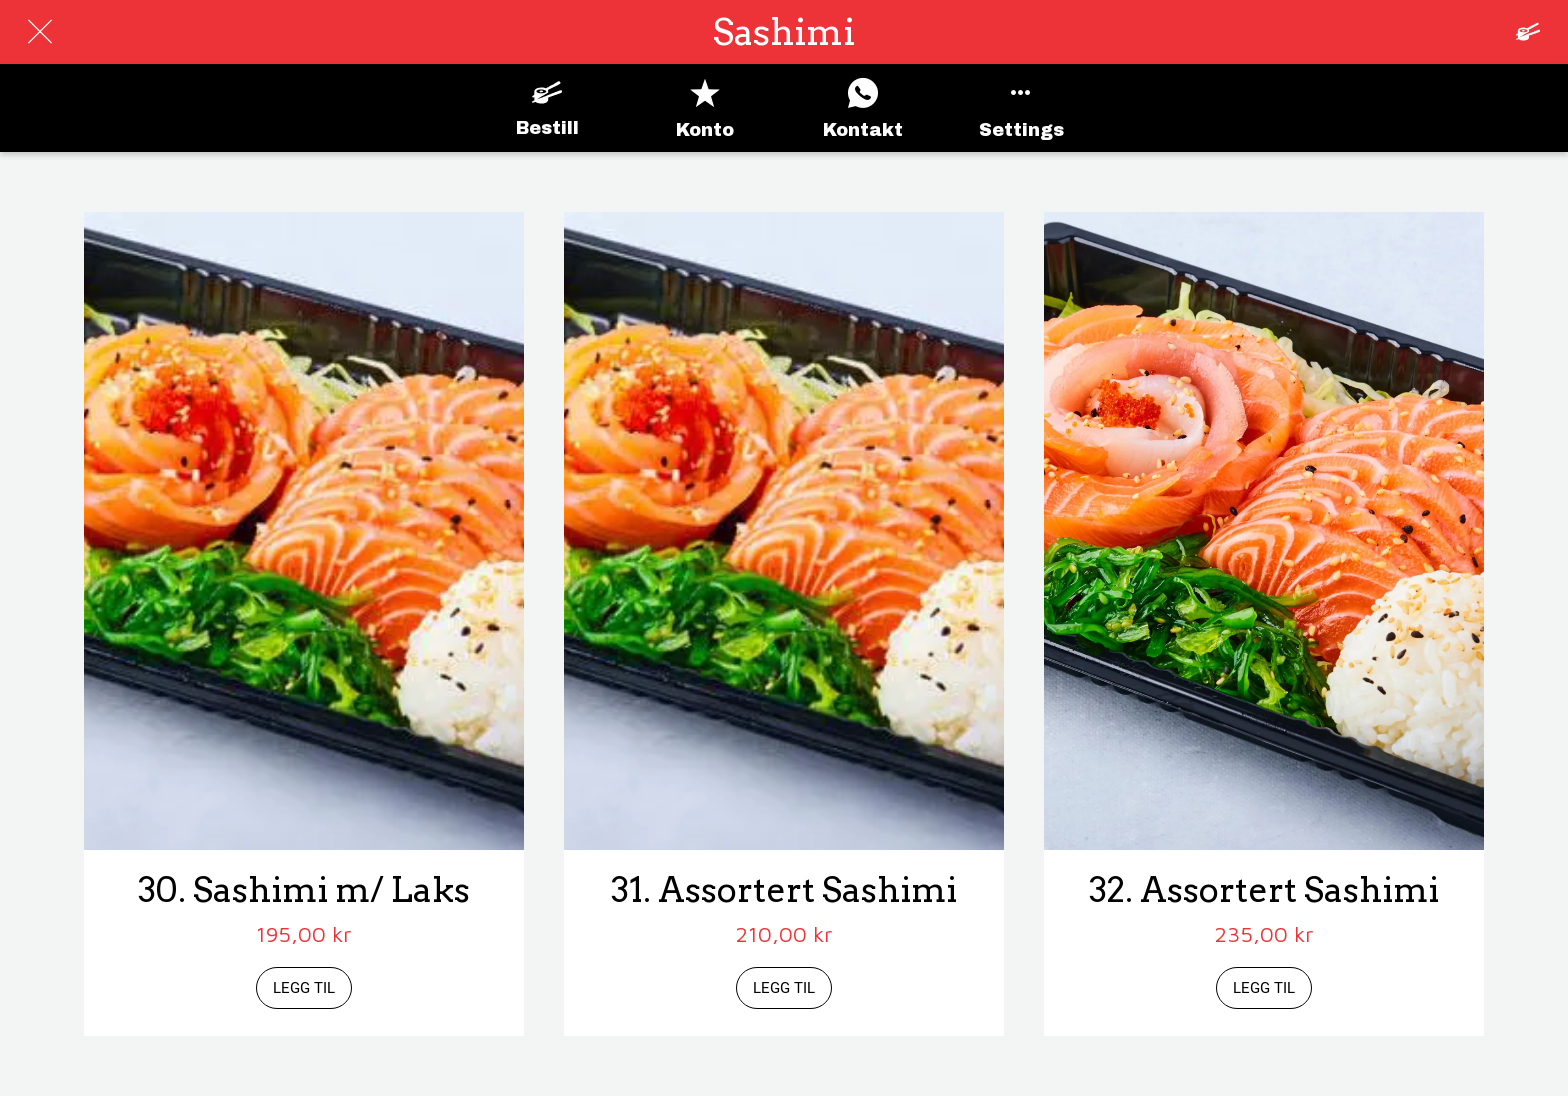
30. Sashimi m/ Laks (304, 890)
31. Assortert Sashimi (784, 890)
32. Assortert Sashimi (1264, 890)
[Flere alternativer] (1021, 108)
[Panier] (1528, 32)
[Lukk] (40, 32)
